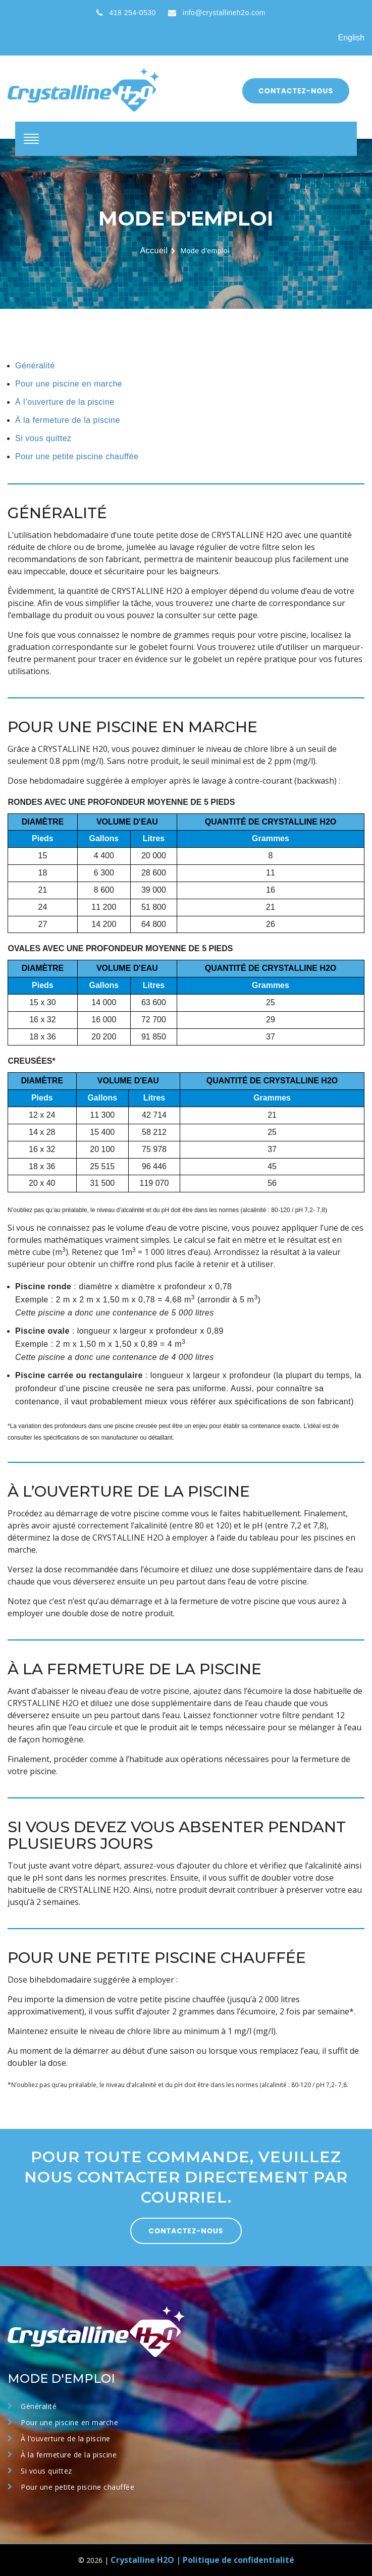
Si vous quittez (43, 438)
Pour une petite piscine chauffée (76, 456)
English (351, 37)
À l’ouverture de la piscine (65, 402)
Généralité (35, 365)
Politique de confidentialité (238, 2559)
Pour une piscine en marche (68, 383)
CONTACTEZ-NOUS (186, 2231)
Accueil (154, 250)
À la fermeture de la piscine (67, 420)
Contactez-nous (295, 91)
